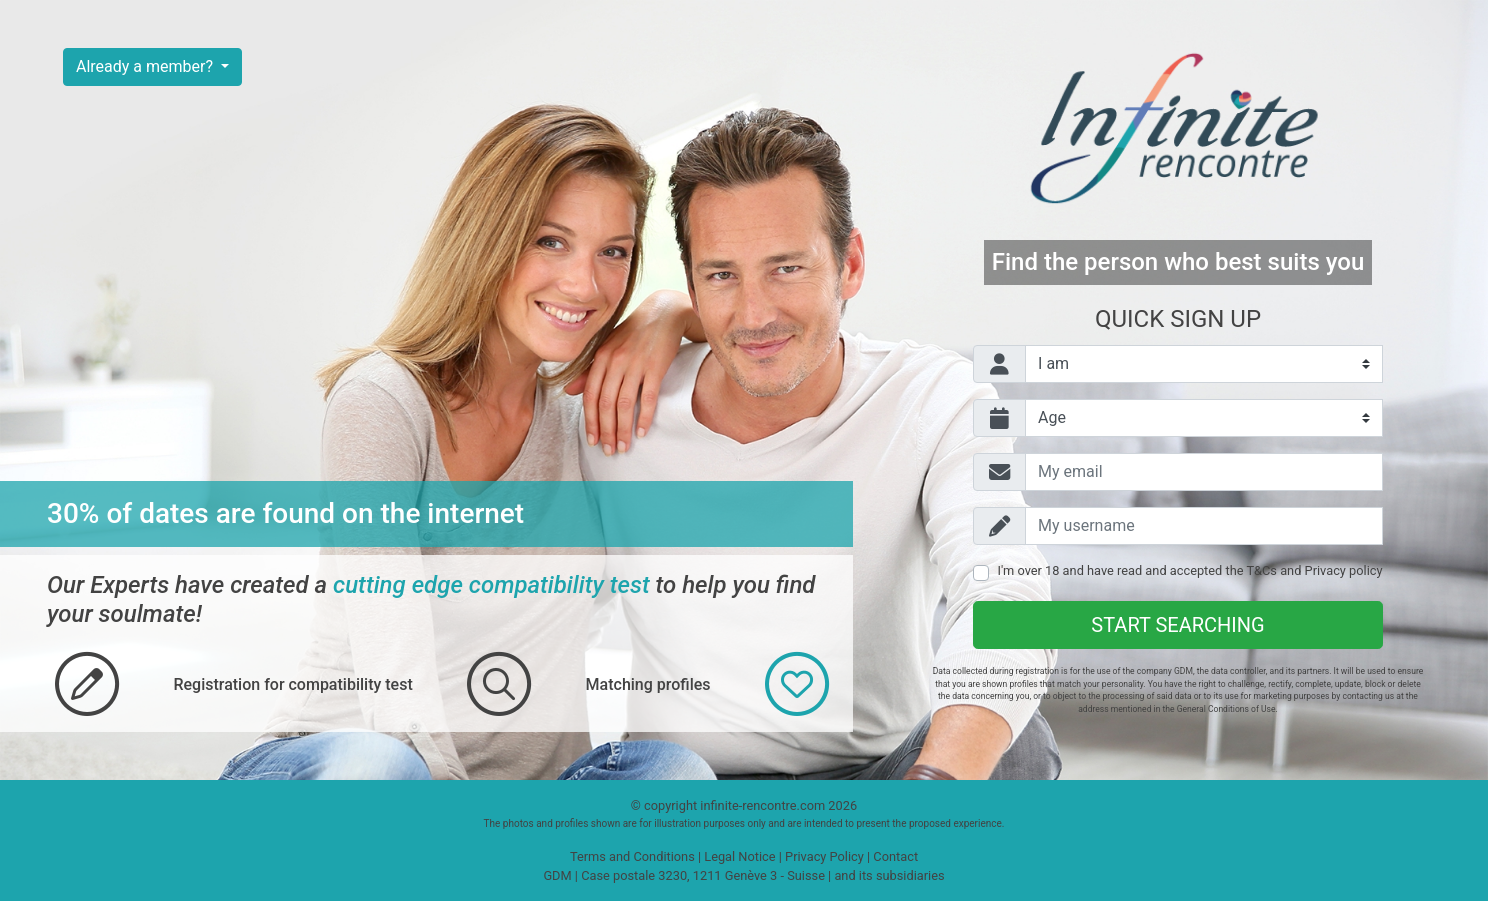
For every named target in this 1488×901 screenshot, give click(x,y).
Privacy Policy (824, 856)
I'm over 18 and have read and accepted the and (1189, 570)
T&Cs (1261, 570)
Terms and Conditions (632, 856)
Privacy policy (1344, 570)
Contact (895, 856)
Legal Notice (739, 856)
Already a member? (146, 66)
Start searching (1177, 625)
